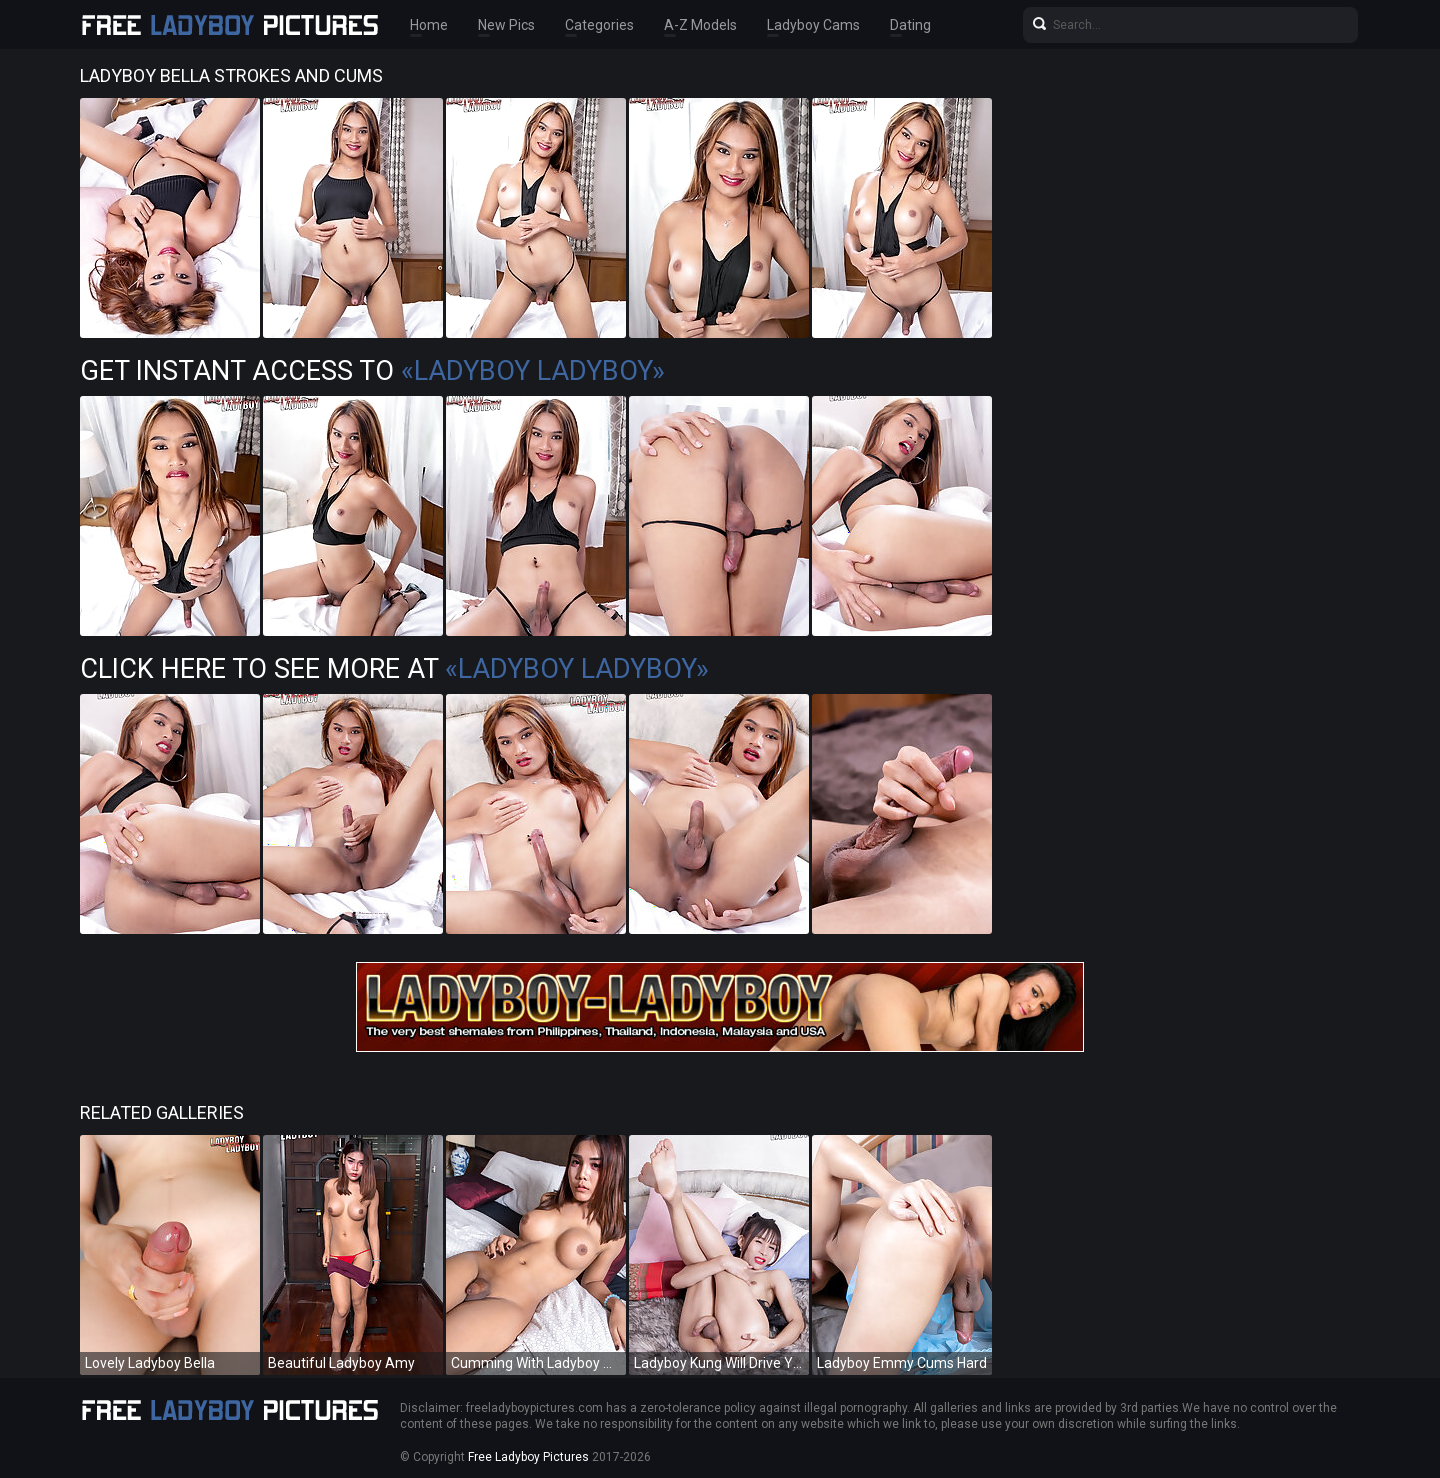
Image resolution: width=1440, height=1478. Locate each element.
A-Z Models (700, 25)
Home (429, 25)
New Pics (506, 25)
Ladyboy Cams (813, 25)
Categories (599, 25)
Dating (910, 25)
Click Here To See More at (394, 669)
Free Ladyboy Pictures (528, 1457)
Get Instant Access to (372, 371)
